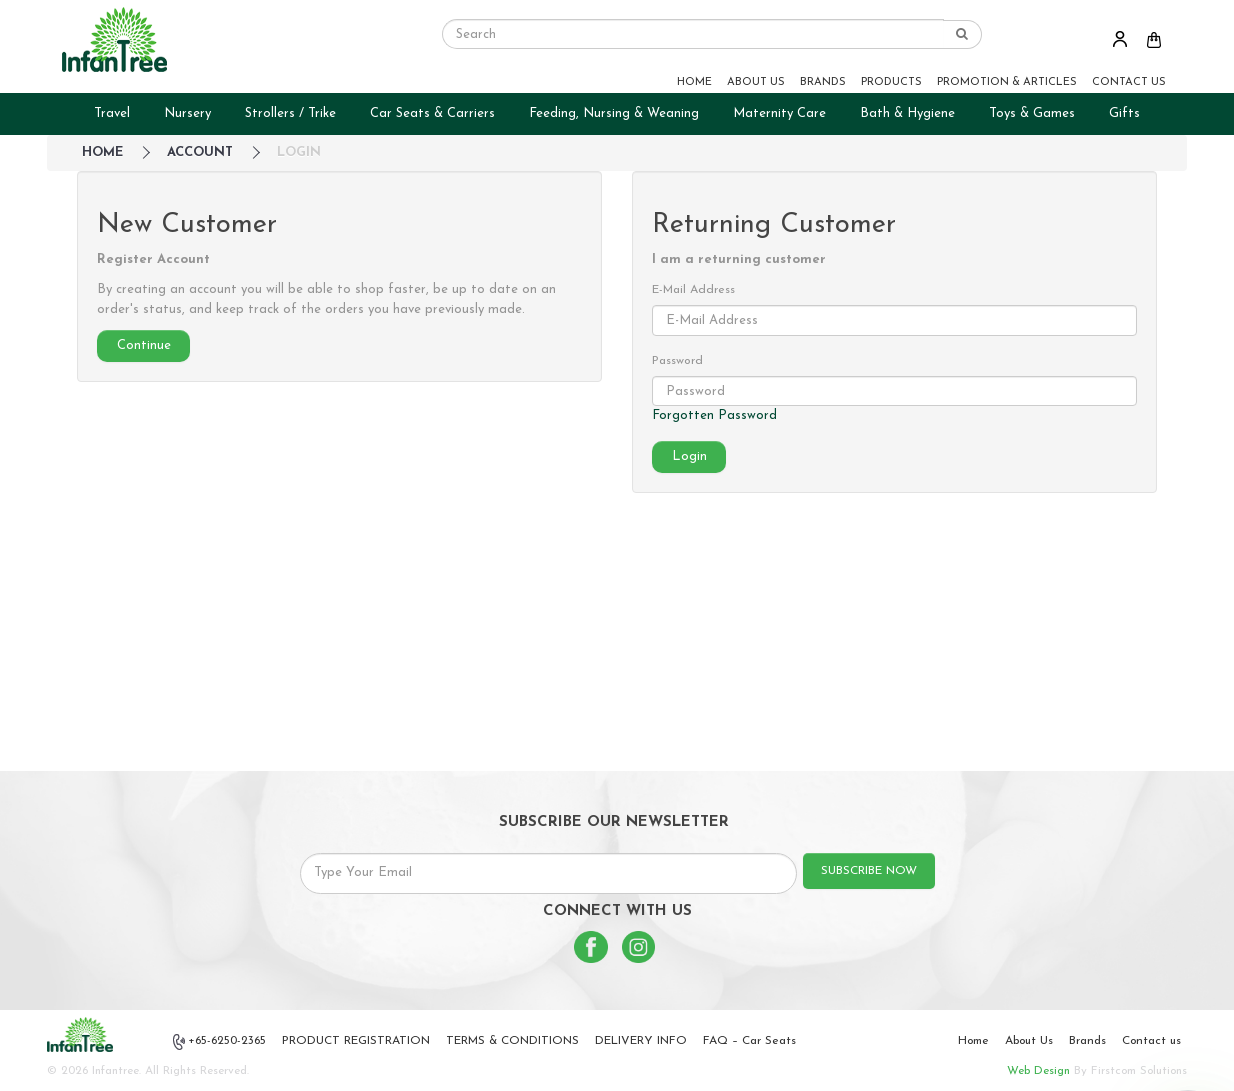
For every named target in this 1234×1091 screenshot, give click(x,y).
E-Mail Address (693, 290)
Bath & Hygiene (907, 113)
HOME (694, 82)
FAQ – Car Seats (749, 1041)
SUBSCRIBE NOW (869, 871)
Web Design (1038, 1071)
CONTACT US (1129, 82)
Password (677, 361)
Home (973, 1041)
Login (299, 152)
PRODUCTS (891, 82)
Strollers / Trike (290, 113)
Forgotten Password (714, 415)
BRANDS (823, 82)
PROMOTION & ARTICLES (1007, 82)
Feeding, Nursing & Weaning (614, 113)
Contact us (1151, 1041)
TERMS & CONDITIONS (512, 1041)
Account (200, 152)
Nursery (187, 113)
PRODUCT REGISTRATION (356, 1041)
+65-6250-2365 (220, 1042)
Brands (1087, 1041)
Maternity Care (779, 113)
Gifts (1124, 113)
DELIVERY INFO (641, 1041)
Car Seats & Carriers (432, 113)
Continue (144, 345)
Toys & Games (1032, 113)
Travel (112, 113)
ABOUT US (756, 82)
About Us (1029, 1041)
